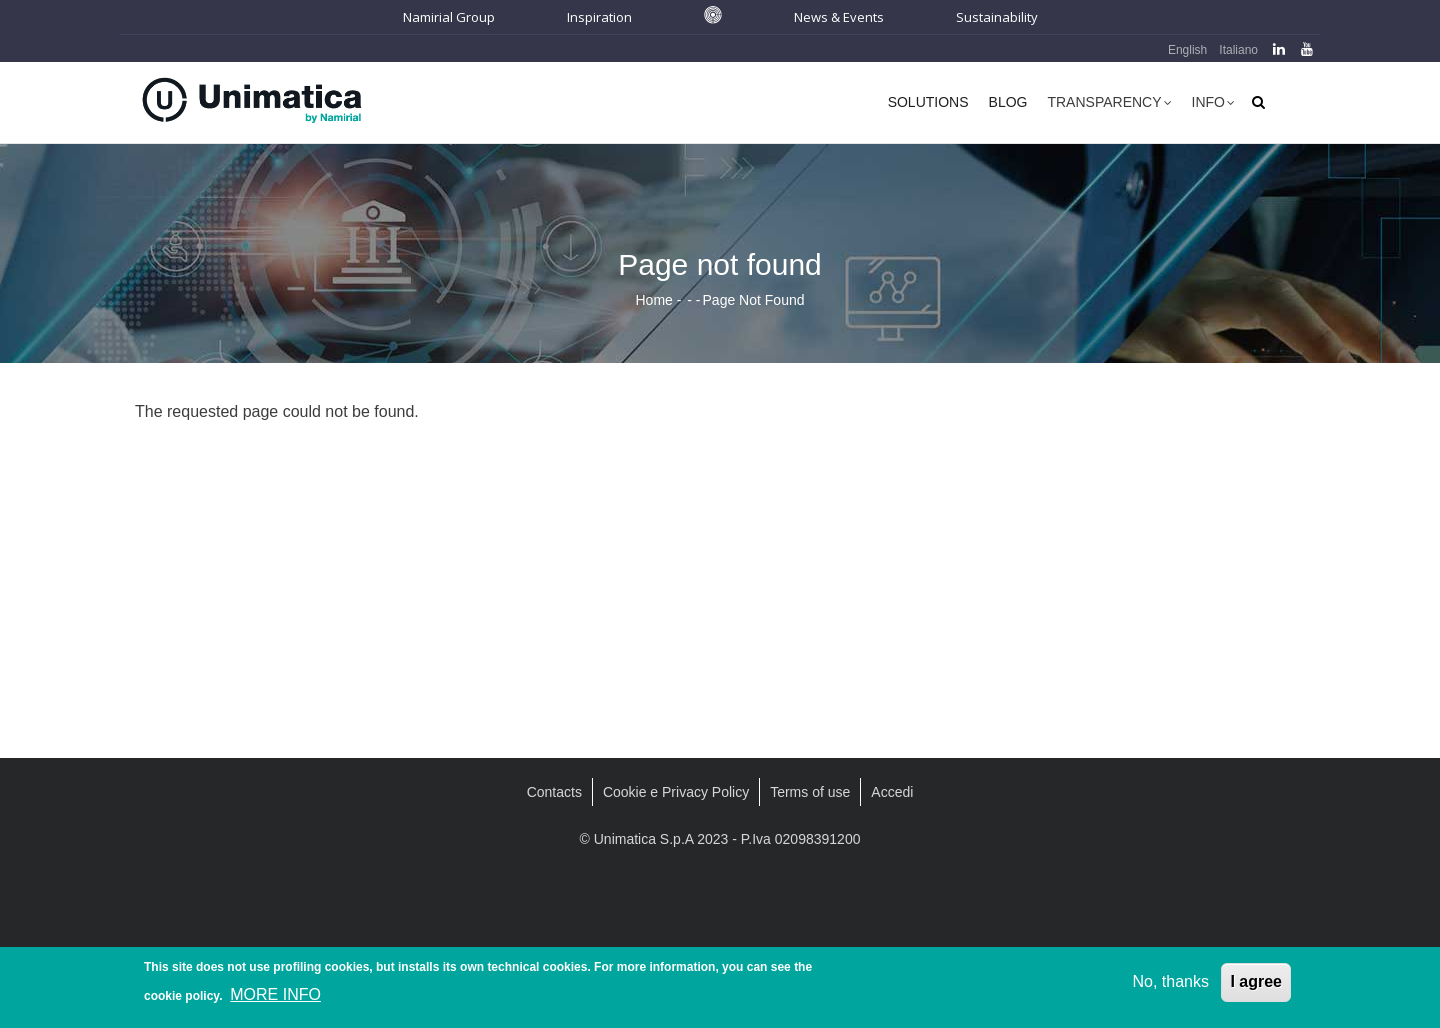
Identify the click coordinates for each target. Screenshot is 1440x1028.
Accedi (892, 792)
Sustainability (997, 17)
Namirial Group (449, 17)
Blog (1008, 102)
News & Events (839, 17)
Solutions (928, 102)
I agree (1256, 984)
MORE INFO (275, 997)
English (1187, 50)
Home (653, 300)
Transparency (1109, 104)
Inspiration (599, 17)
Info (1213, 104)
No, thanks (1170, 984)
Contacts (554, 792)
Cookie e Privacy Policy (676, 792)
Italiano (1238, 50)
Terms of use (810, 792)
